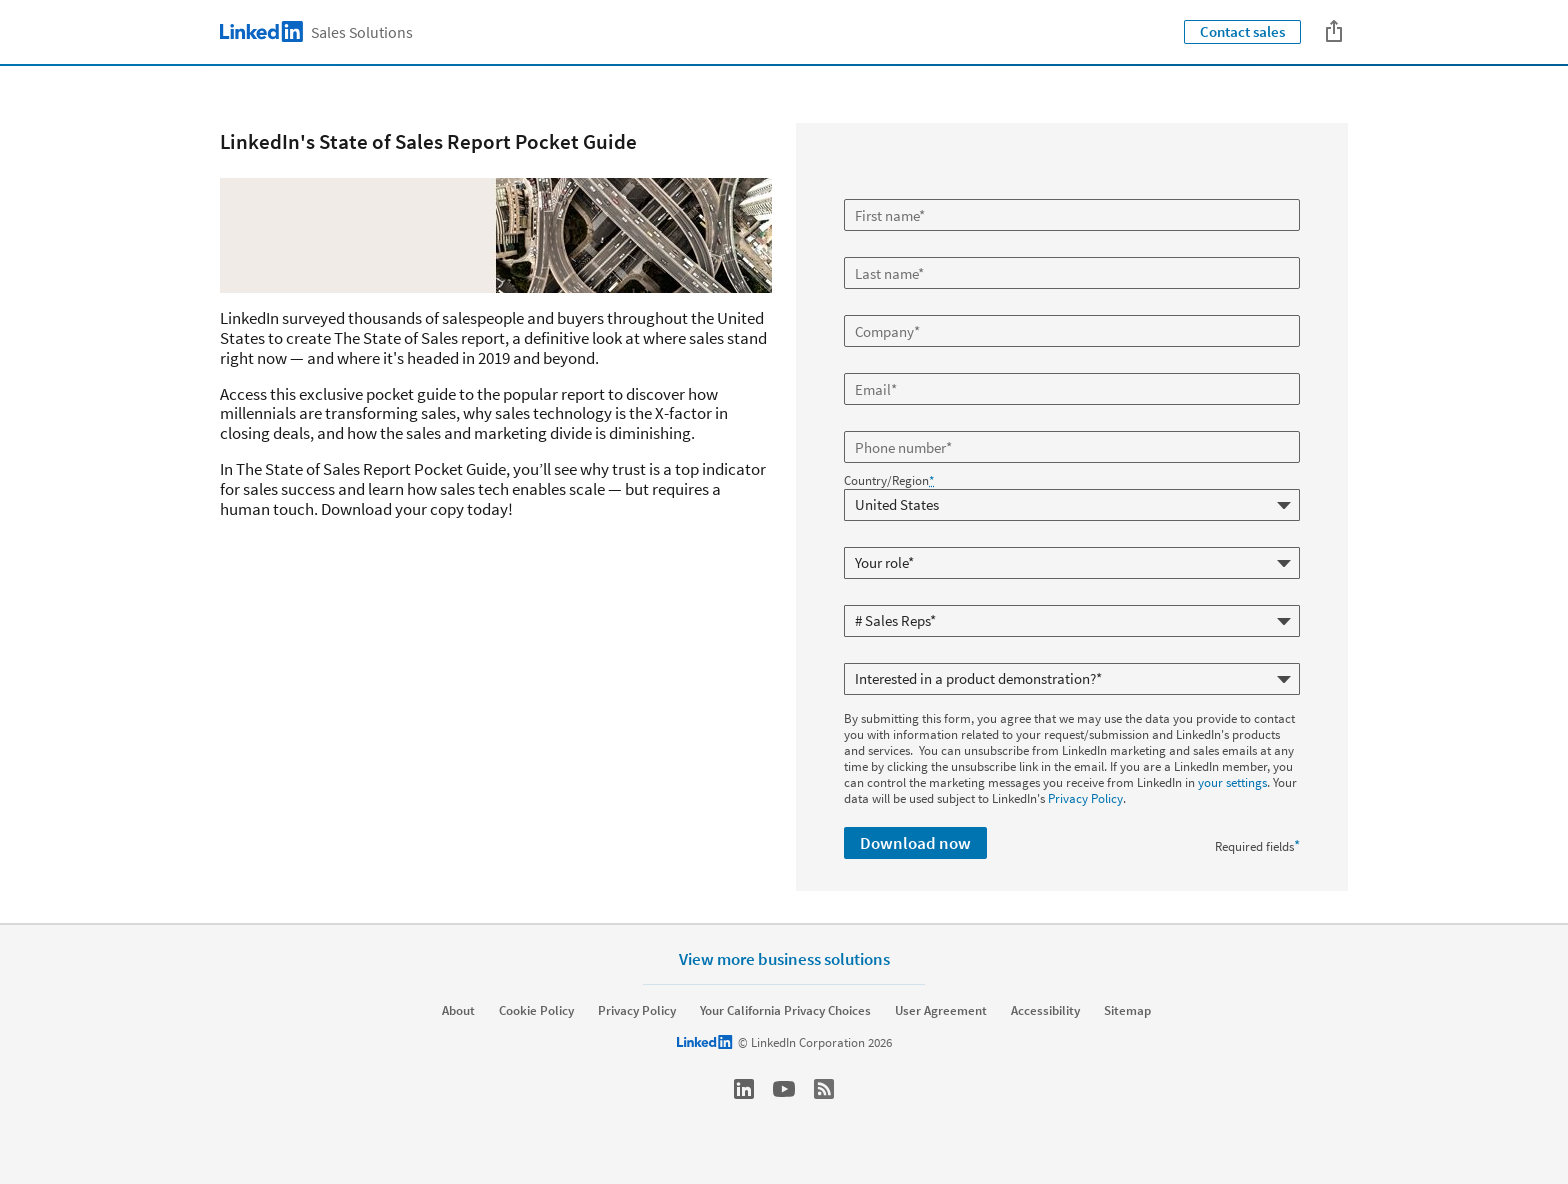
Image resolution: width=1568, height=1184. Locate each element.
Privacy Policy (1085, 798)
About (458, 1011)
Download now (915, 843)
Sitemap (1127, 1011)
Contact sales (1242, 31)
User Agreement (941, 1011)
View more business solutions (784, 958)
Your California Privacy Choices (785, 1011)
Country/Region (889, 481)
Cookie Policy (536, 1011)
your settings (1232, 782)
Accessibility (1045, 1011)
